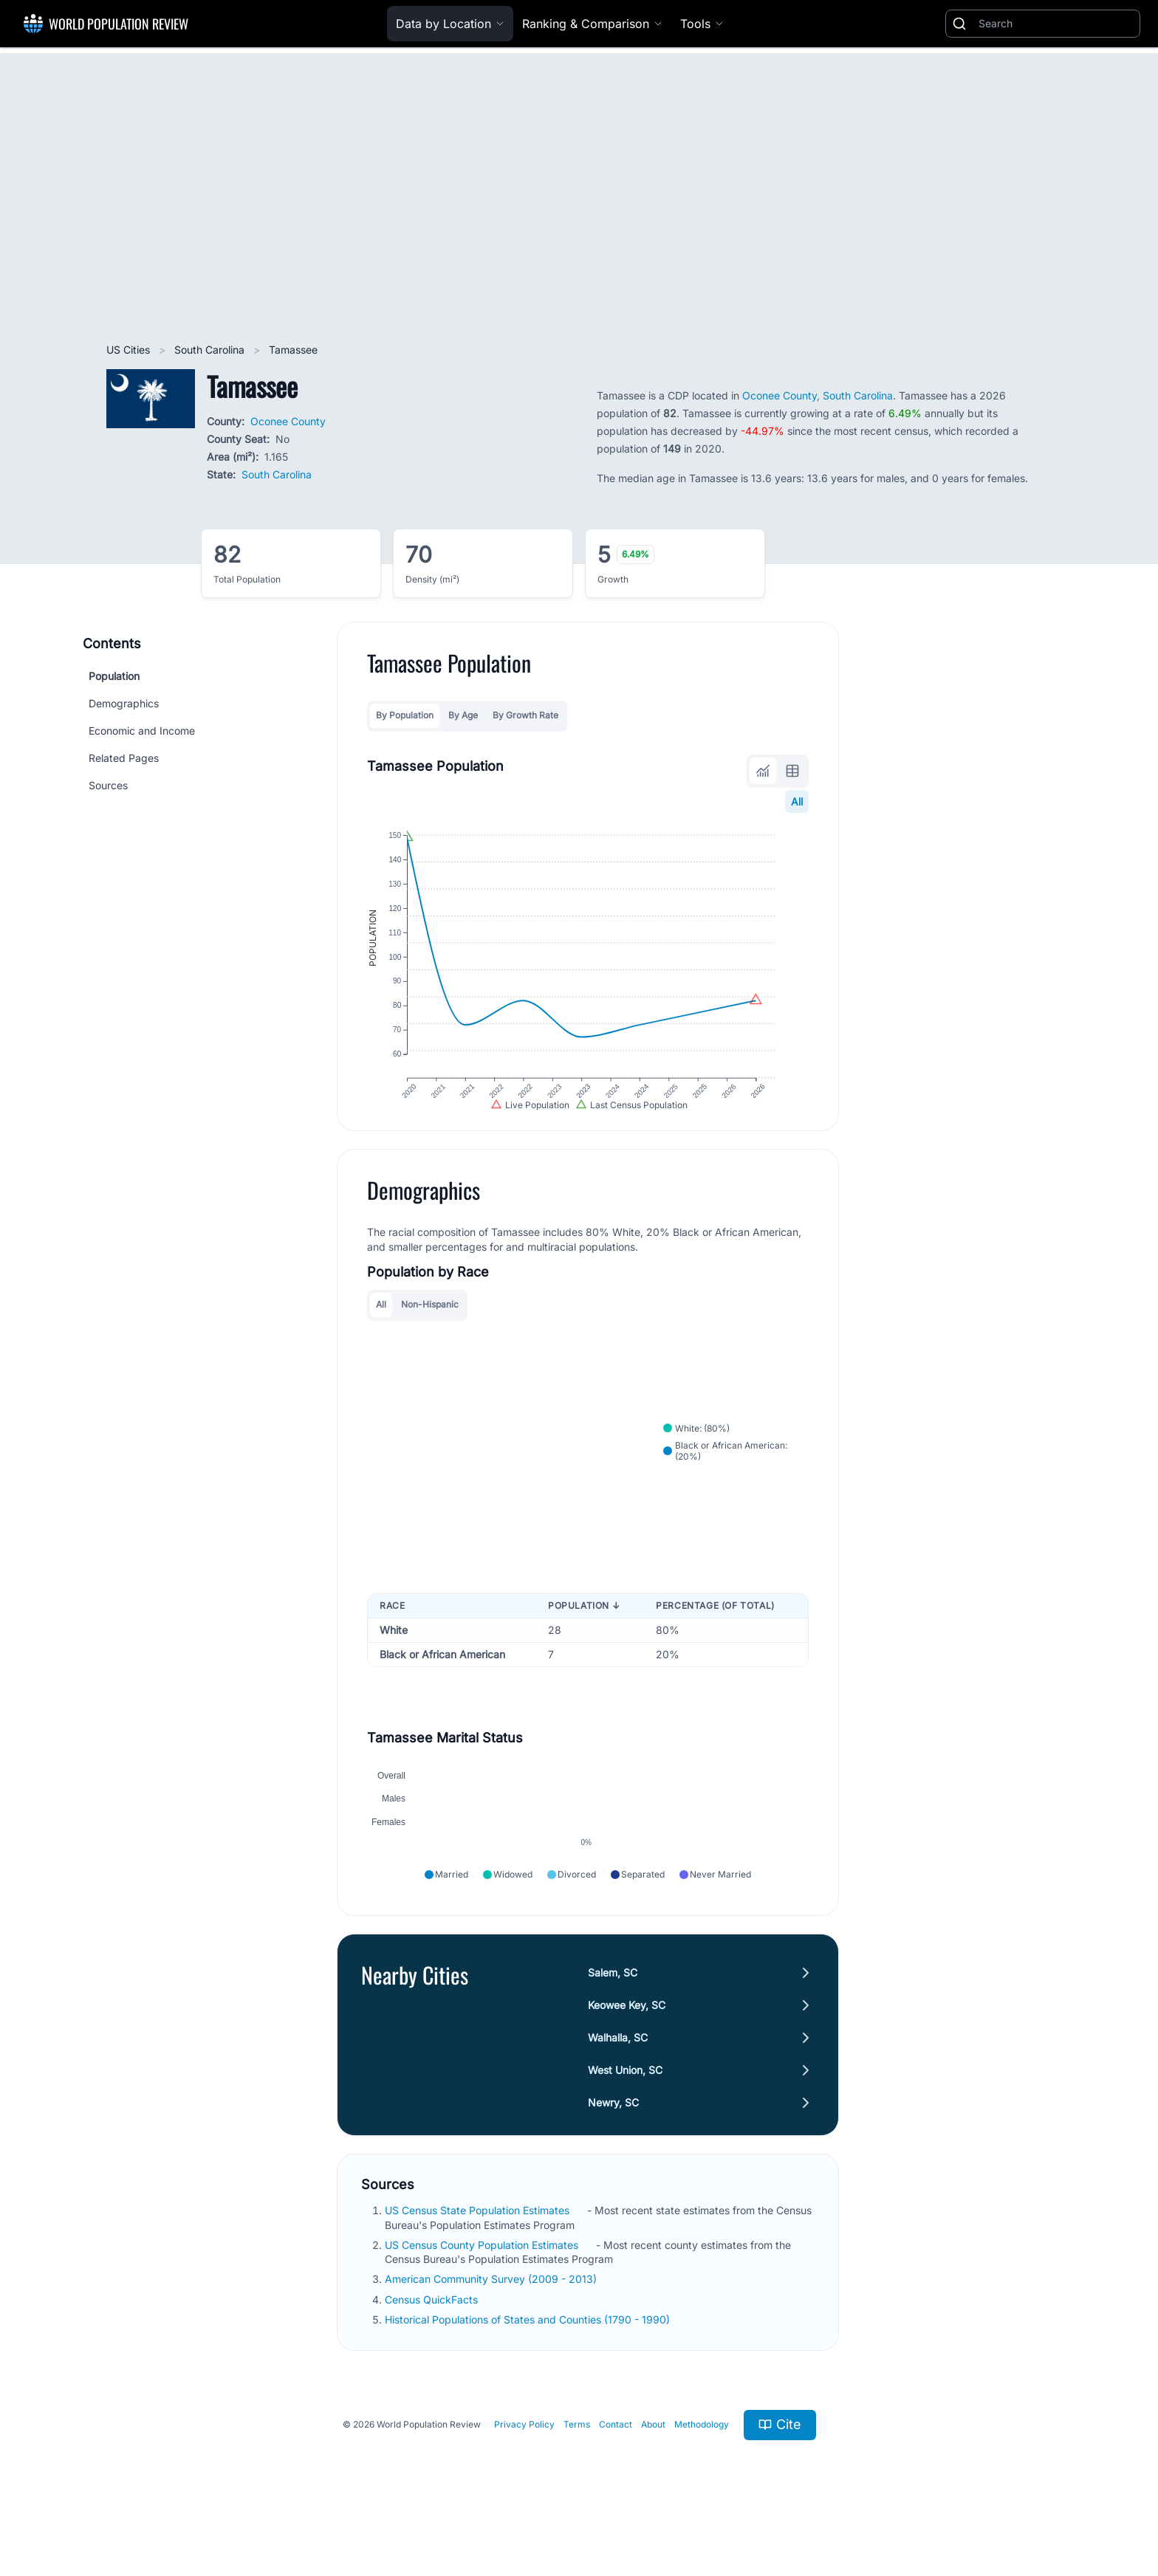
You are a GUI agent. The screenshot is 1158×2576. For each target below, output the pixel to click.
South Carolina (210, 349)
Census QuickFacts (433, 2340)
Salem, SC (612, 2013)
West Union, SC (625, 2111)
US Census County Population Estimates (483, 2286)
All (797, 801)
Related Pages (124, 758)
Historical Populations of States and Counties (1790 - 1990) (529, 2361)
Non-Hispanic (430, 1327)
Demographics (124, 703)
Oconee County (288, 421)
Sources (108, 785)
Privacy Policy (524, 2465)
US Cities (129, 349)
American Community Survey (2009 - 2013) (492, 2320)
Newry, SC (613, 2143)
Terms (576, 2465)
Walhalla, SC (618, 2078)
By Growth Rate (525, 715)
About (653, 2465)
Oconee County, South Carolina (817, 395)
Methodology (701, 2465)
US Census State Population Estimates (478, 2251)
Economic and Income (142, 730)
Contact (615, 2465)
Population (114, 676)
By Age (463, 715)
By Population (405, 715)
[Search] (1056, 23)
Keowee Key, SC (626, 2046)
